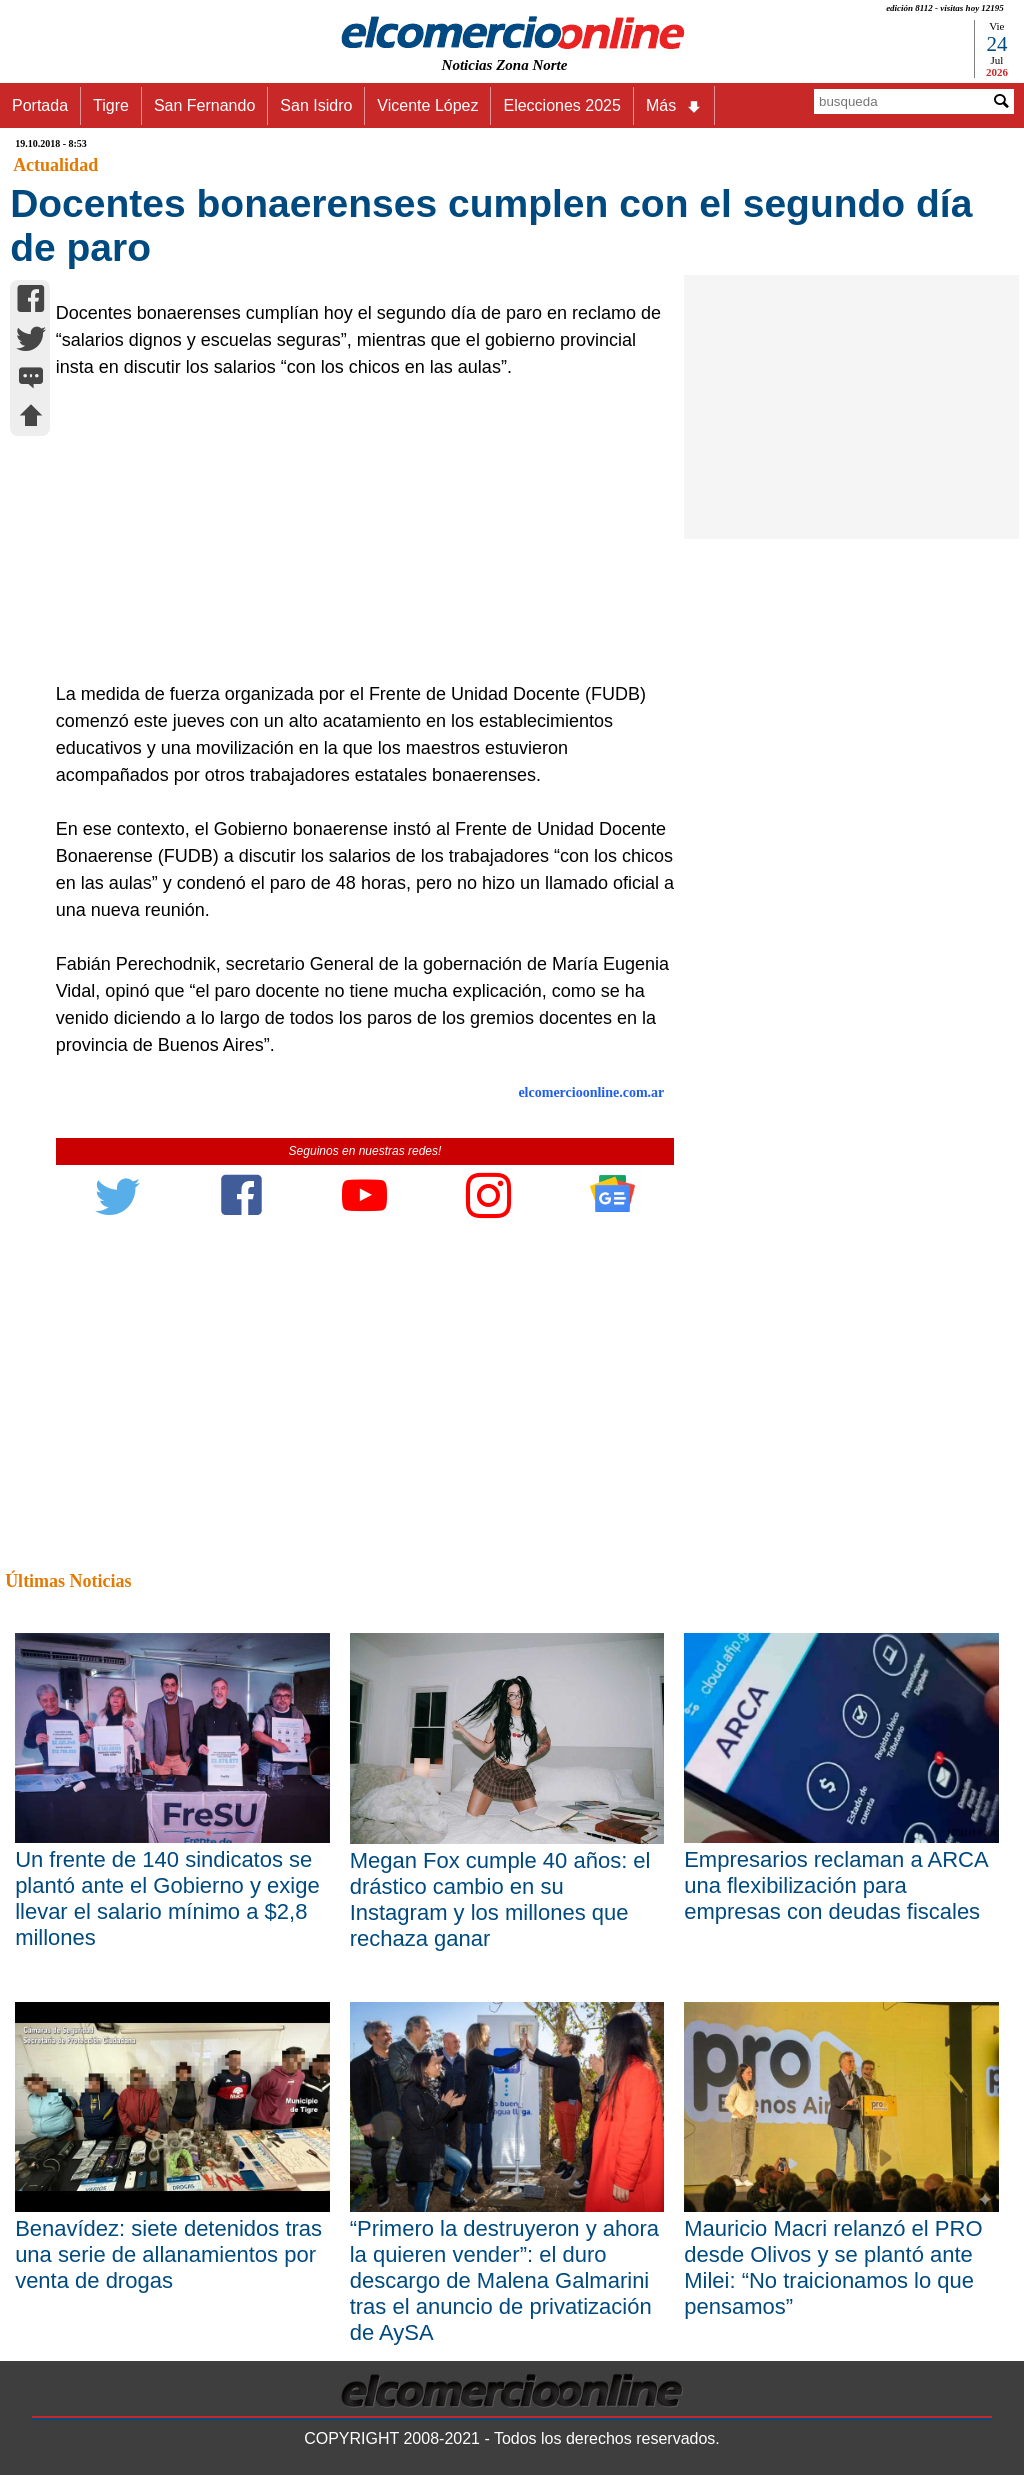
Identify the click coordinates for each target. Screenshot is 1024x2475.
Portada (40, 105)
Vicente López (427, 105)
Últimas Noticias (68, 1581)
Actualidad (55, 165)
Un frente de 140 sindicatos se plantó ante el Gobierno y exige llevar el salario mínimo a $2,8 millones (167, 1898)
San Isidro (316, 105)
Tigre (111, 105)
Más (674, 106)
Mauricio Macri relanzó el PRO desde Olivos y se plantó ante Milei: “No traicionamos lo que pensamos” (833, 2267)
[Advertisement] (356, 531)
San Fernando (204, 105)
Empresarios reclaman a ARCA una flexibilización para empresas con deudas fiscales (835, 1885)
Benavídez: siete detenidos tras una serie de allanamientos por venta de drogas (168, 2254)
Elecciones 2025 (561, 105)
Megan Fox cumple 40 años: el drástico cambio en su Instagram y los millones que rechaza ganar (500, 1899)
